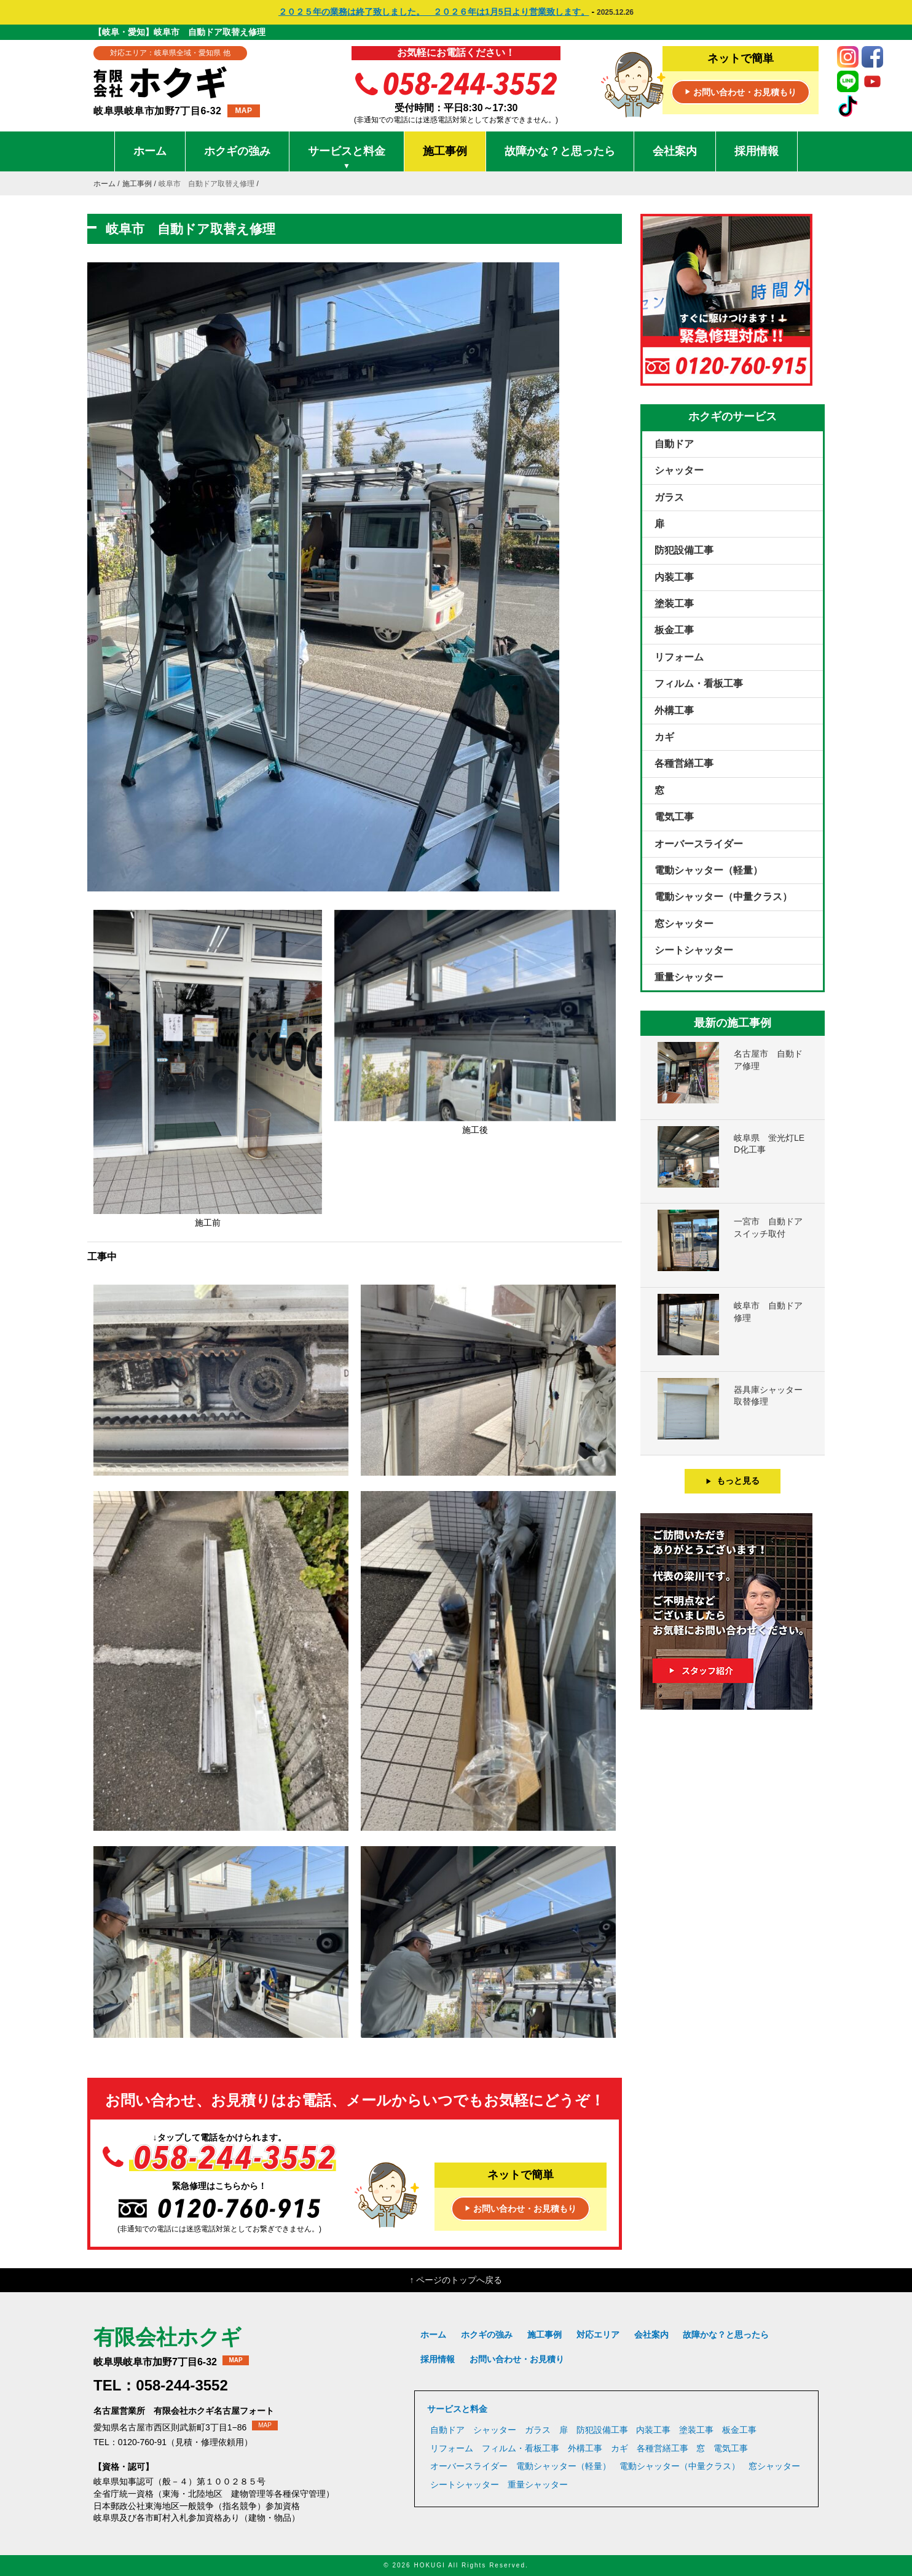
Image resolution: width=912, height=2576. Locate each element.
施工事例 (445, 151)
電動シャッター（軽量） (709, 870)
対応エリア (597, 2334)
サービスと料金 (346, 158)
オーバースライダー (699, 844)
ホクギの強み (237, 151)
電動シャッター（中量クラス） (723, 896)
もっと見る (733, 1481)
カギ (664, 737)
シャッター (679, 470)
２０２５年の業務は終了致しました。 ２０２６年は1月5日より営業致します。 (433, 12)
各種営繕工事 (684, 763)
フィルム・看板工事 (699, 683)
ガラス (669, 497)
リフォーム (679, 657)
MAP (243, 110)
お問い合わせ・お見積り (517, 2359)
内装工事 (674, 577)
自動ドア (674, 444)
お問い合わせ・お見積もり (740, 92)
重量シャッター (689, 977)
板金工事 (674, 630)
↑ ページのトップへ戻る (456, 2280)
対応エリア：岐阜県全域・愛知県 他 (170, 53)
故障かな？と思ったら (560, 151)
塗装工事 (674, 603)
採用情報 (756, 151)
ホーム (150, 151)
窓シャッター (684, 923)
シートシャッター (694, 950)
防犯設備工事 (684, 550)
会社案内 (675, 151)
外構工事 (674, 710)
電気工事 (674, 817)
